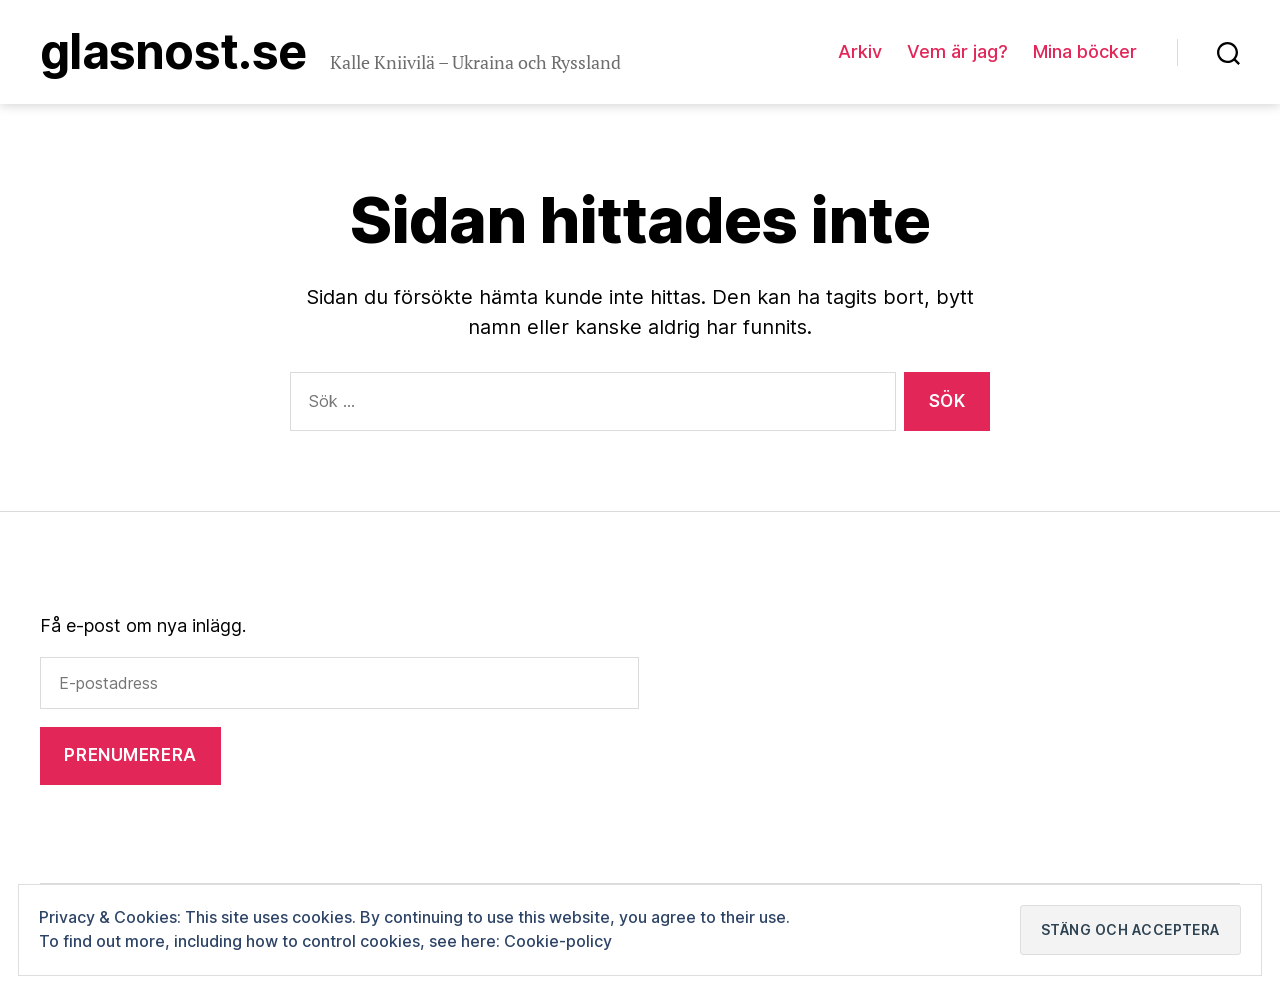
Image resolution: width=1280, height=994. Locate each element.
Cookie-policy (558, 941)
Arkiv (860, 51)
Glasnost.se (173, 52)
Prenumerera (130, 755)
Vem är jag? (957, 51)
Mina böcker (1085, 51)
